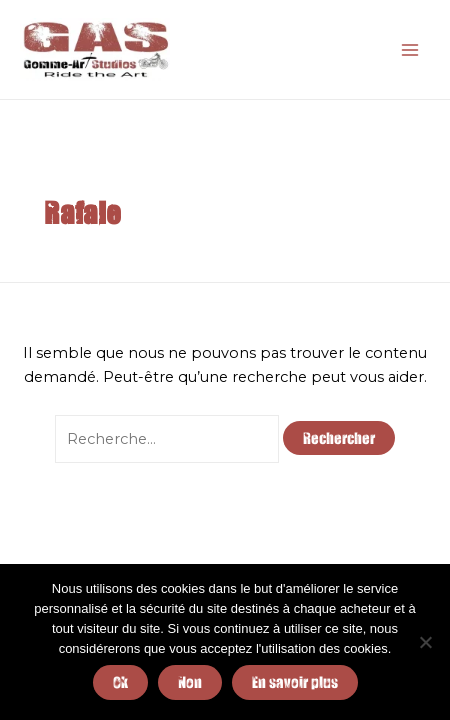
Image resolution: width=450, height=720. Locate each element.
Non (190, 682)
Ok (120, 682)
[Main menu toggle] (410, 49)
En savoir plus (295, 682)
